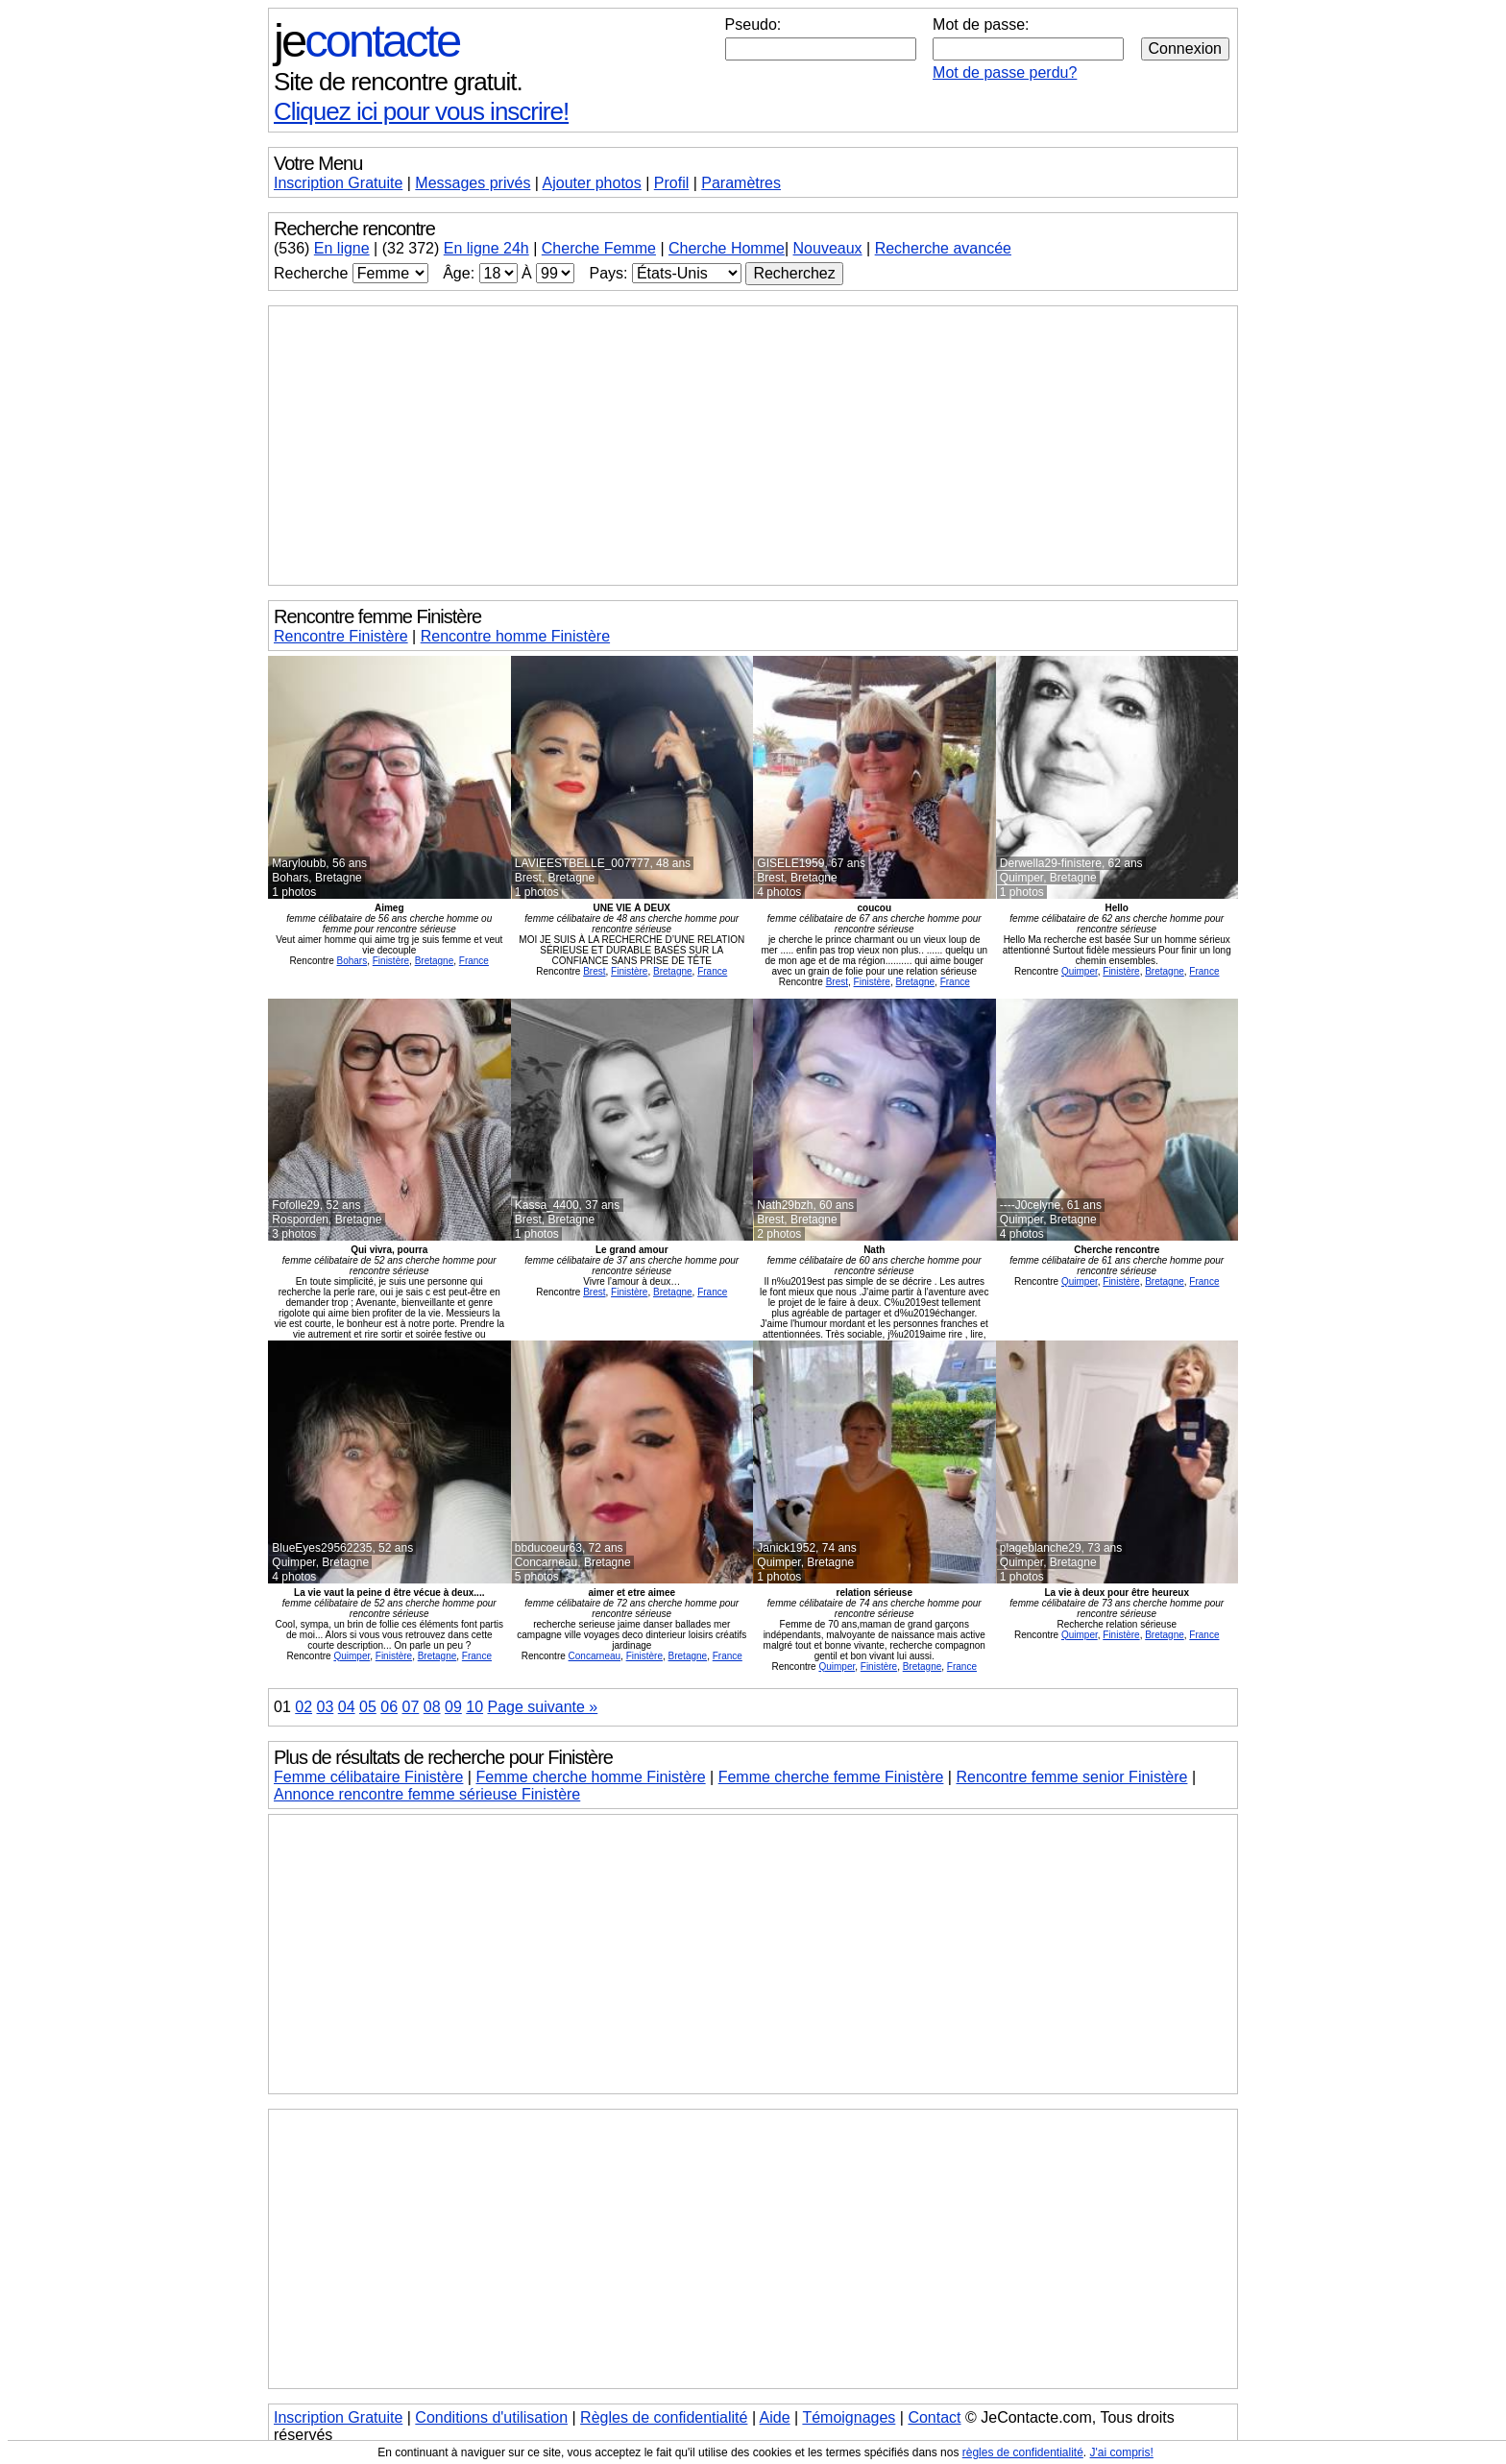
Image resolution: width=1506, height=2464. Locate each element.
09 (453, 1707)
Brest (594, 971)
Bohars (351, 960)
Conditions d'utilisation (491, 2417)
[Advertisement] (753, 445)
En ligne (342, 248)
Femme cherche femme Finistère (831, 1777)
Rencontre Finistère (341, 636)
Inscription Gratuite (338, 183)
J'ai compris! (1122, 2452)
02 (303, 1707)
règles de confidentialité (1022, 2452)
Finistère (391, 960)
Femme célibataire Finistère (368, 1777)
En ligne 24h (486, 248)
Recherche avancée (943, 248)
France (474, 960)
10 (474, 1707)
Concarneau (594, 1656)
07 (411, 1707)
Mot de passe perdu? (1005, 72)
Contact (934, 2417)
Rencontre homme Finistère (515, 636)
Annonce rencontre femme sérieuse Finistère (427, 1794)
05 (367, 1707)
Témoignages (848, 2417)
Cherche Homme (726, 248)
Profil (671, 183)
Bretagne (434, 960)
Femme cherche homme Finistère (590, 1777)
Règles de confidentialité (663, 2417)
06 (389, 1707)
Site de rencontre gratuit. (398, 81)
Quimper (1079, 971)
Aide (775, 2417)
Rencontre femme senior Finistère (1071, 1777)
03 (325, 1707)
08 (432, 1707)
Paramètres (741, 183)
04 (346, 1707)
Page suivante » (543, 1707)
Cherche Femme (599, 248)
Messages (472, 183)
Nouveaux (827, 248)
